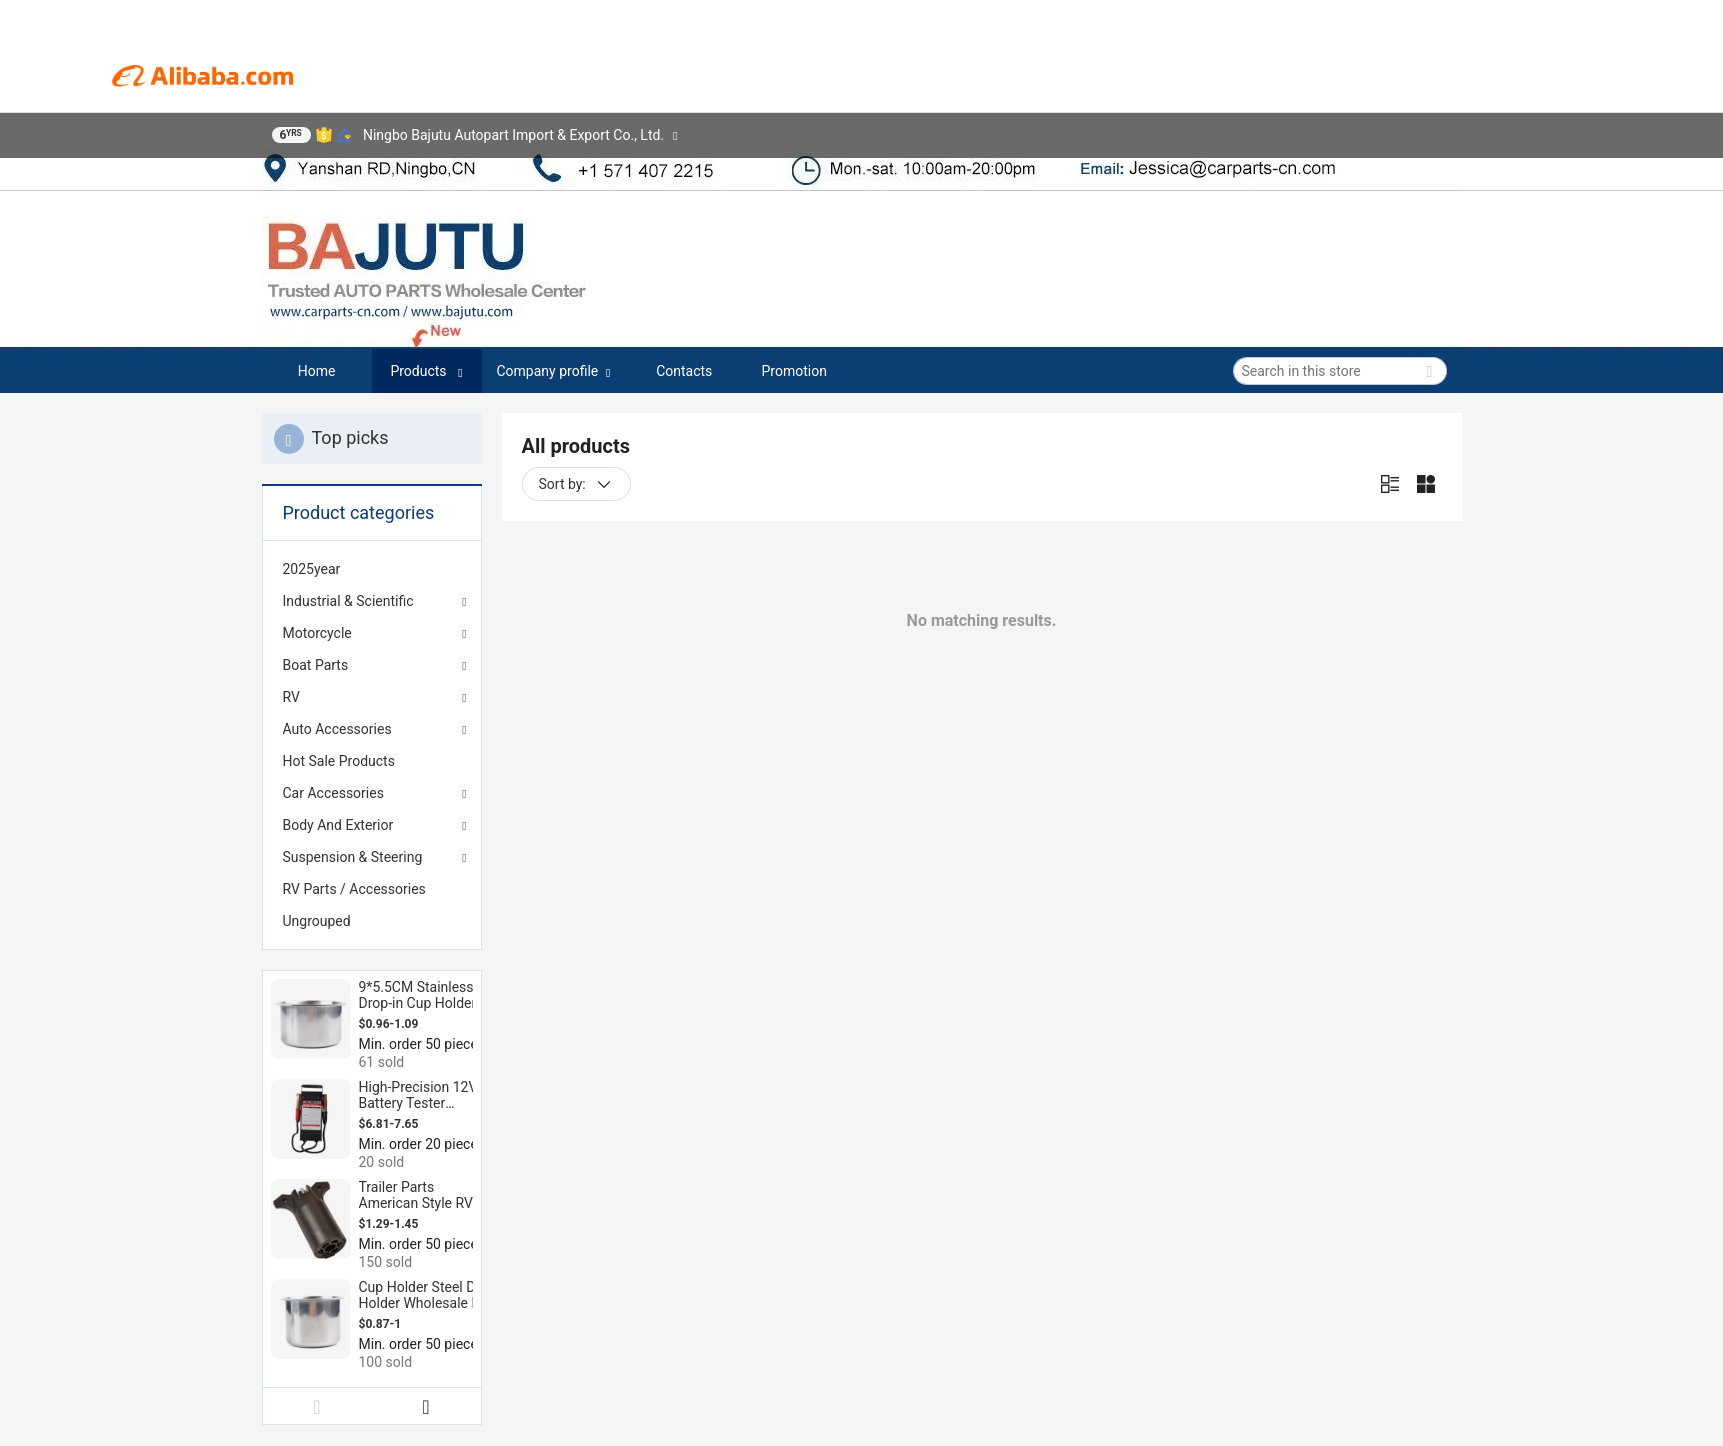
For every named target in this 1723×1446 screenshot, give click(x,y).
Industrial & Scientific (348, 601)
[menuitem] (372, 569)
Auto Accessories (337, 729)
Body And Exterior (338, 825)
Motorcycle (317, 633)
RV (291, 697)
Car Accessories (333, 793)
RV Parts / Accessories (354, 889)
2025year (312, 569)
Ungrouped (317, 921)
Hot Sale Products (339, 761)
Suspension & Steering (353, 857)
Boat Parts (316, 665)
